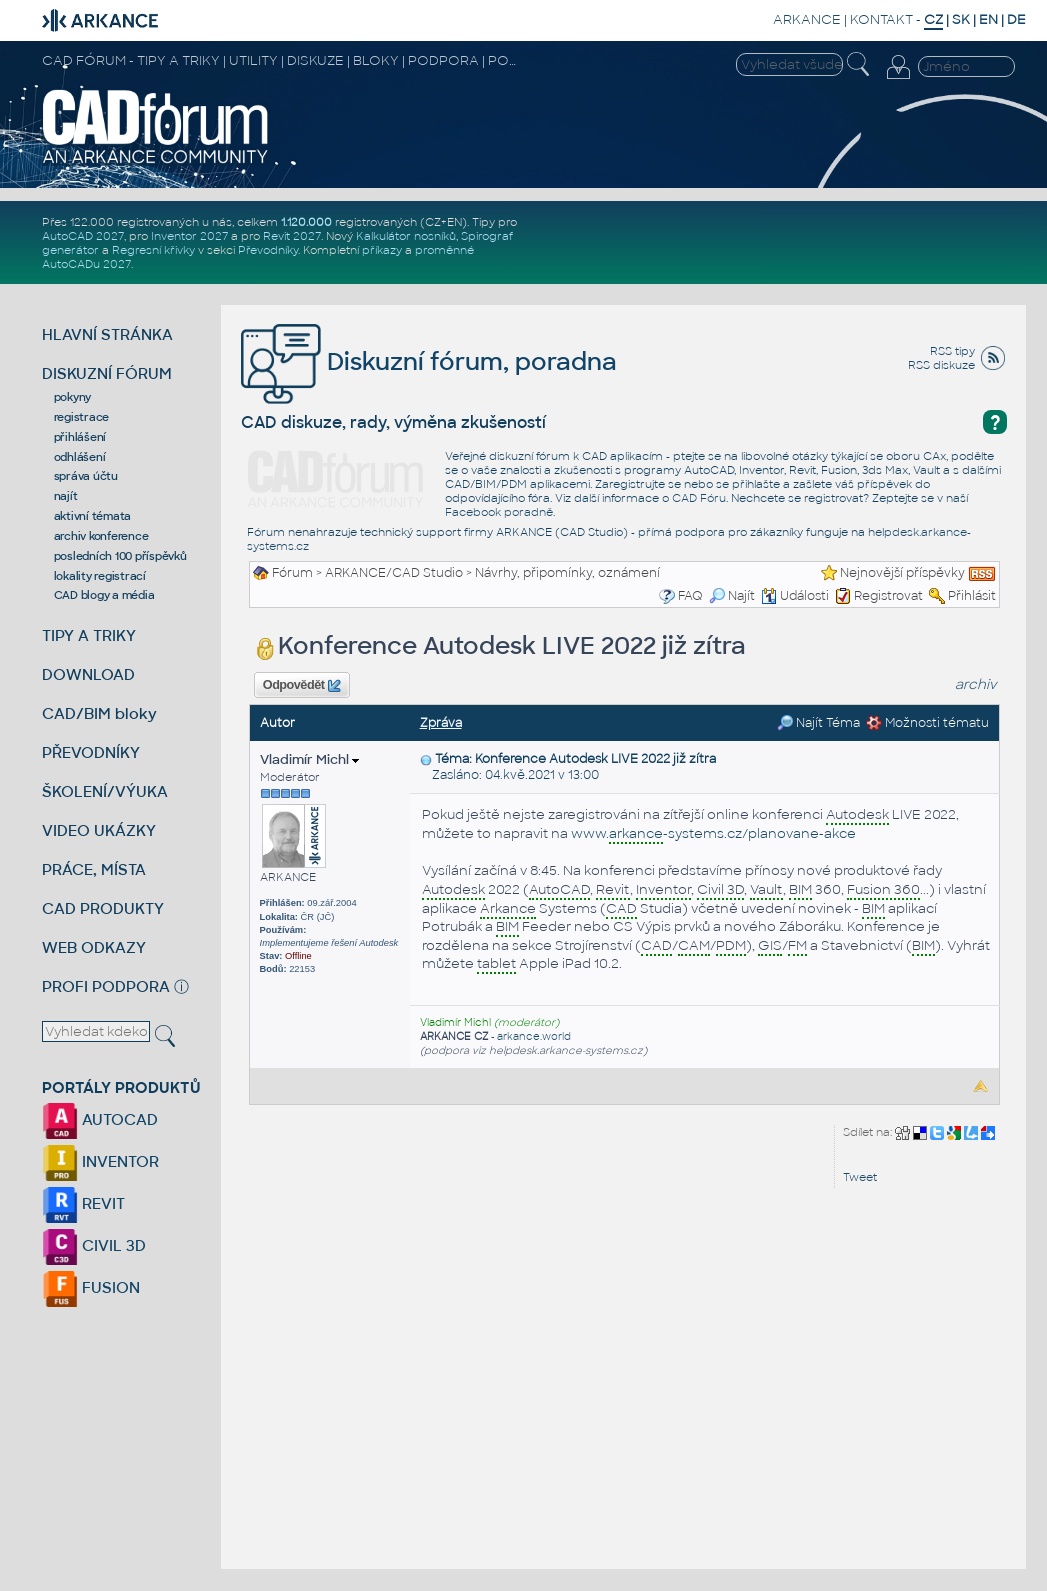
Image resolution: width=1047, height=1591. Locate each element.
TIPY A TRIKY (89, 635)
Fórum (292, 573)
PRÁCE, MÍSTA (94, 869)
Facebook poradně (499, 512)
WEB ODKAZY (94, 947)
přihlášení (80, 437)
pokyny (73, 397)
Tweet (860, 1177)
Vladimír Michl (309, 759)
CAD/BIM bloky (99, 713)
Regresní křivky (153, 250)
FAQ (690, 596)
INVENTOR (100, 1161)
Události (795, 596)
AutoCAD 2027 (83, 236)
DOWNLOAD (88, 674)
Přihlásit (972, 596)
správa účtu (86, 476)
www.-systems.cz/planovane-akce (713, 834)
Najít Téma (818, 723)
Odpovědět (302, 686)
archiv (976, 684)
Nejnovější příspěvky (902, 573)
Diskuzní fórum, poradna (429, 361)
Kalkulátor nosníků (406, 236)
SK (961, 19)
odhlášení (80, 457)
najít (66, 496)
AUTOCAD (100, 1119)
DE (1016, 19)
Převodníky (268, 250)
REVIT (83, 1203)
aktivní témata (93, 516)
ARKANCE (807, 19)
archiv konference (101, 536)
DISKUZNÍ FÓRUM (107, 373)
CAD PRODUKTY (103, 908)
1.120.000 (306, 222)
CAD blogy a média (104, 595)
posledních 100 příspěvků (120, 556)
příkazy (382, 250)
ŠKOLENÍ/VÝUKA (105, 791)
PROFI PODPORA (106, 986)
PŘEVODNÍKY (91, 752)
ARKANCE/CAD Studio (394, 573)
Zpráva (441, 723)
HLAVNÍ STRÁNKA (107, 334)
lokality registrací (100, 576)
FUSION (91, 1287)
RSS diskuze (941, 365)
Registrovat (888, 596)
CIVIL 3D (94, 1245)
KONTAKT (881, 19)
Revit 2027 (292, 236)
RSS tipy (952, 351)
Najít (732, 596)
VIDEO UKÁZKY (99, 830)
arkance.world (534, 1036)
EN (988, 19)
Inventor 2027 (189, 236)
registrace (82, 417)
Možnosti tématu (927, 723)
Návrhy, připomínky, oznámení (567, 573)
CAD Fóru (699, 498)
